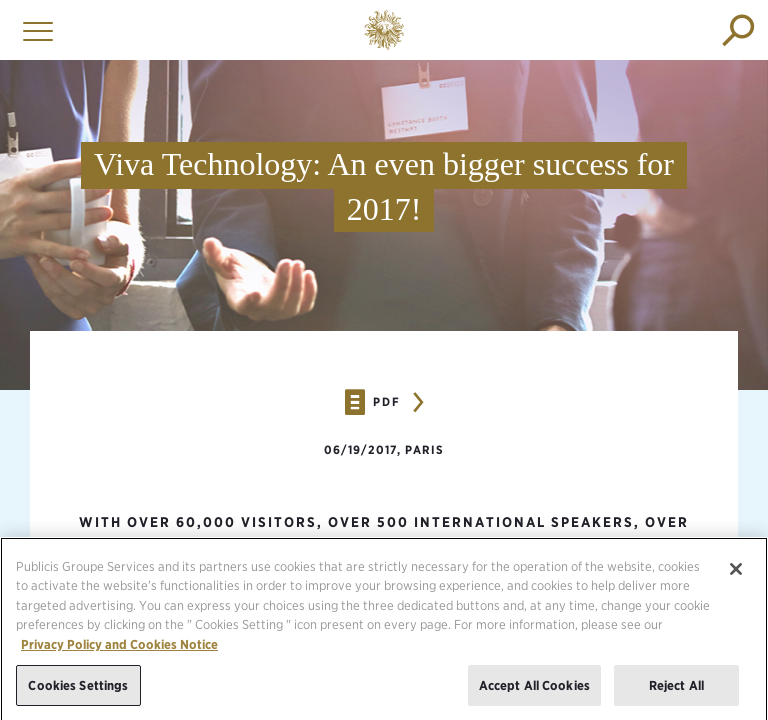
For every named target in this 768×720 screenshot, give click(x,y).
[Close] (736, 573)
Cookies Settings (78, 689)
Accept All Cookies (534, 689)
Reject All (676, 689)
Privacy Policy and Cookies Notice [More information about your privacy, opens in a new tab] (119, 648)
